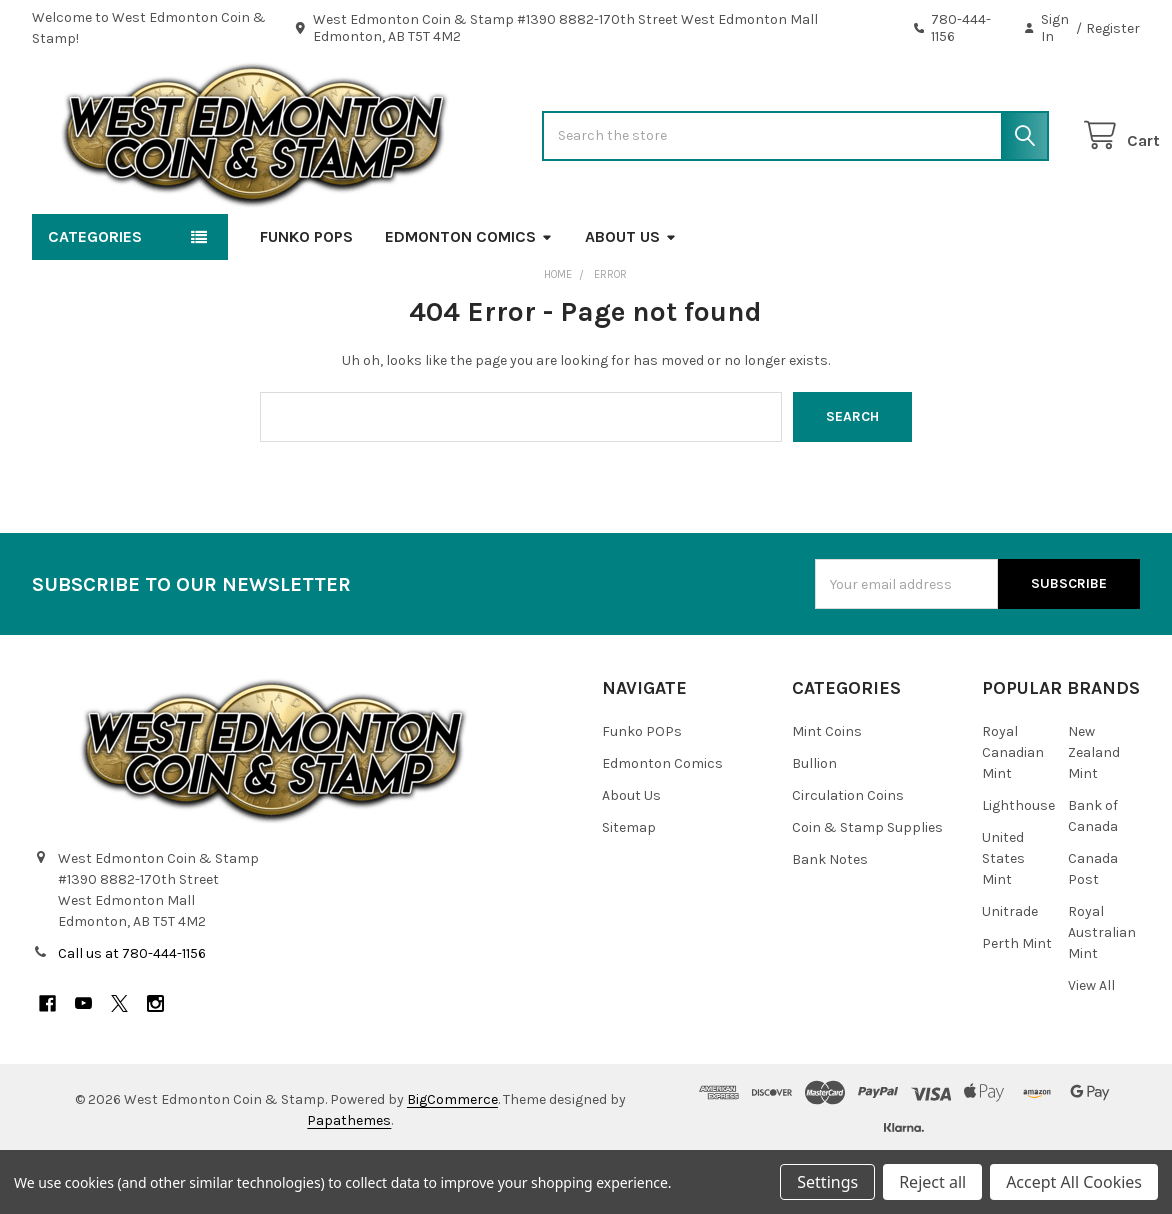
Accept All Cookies (1074, 1182)
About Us (631, 294)
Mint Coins (827, 789)
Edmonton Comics (469, 294)
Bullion (814, 821)
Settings (827, 1182)
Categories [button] (95, 294)
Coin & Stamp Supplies (867, 885)
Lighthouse (1018, 863)
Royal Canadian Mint (1013, 810)
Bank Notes (830, 917)
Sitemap (629, 885)
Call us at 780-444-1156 (132, 1011)
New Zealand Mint (1094, 810)
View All (1091, 1043)
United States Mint (1003, 916)
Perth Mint (1017, 1001)
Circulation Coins (848, 853)
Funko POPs (306, 294)
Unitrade (1010, 969)
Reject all (932, 1182)
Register (1113, 28)
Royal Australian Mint (1102, 990)
